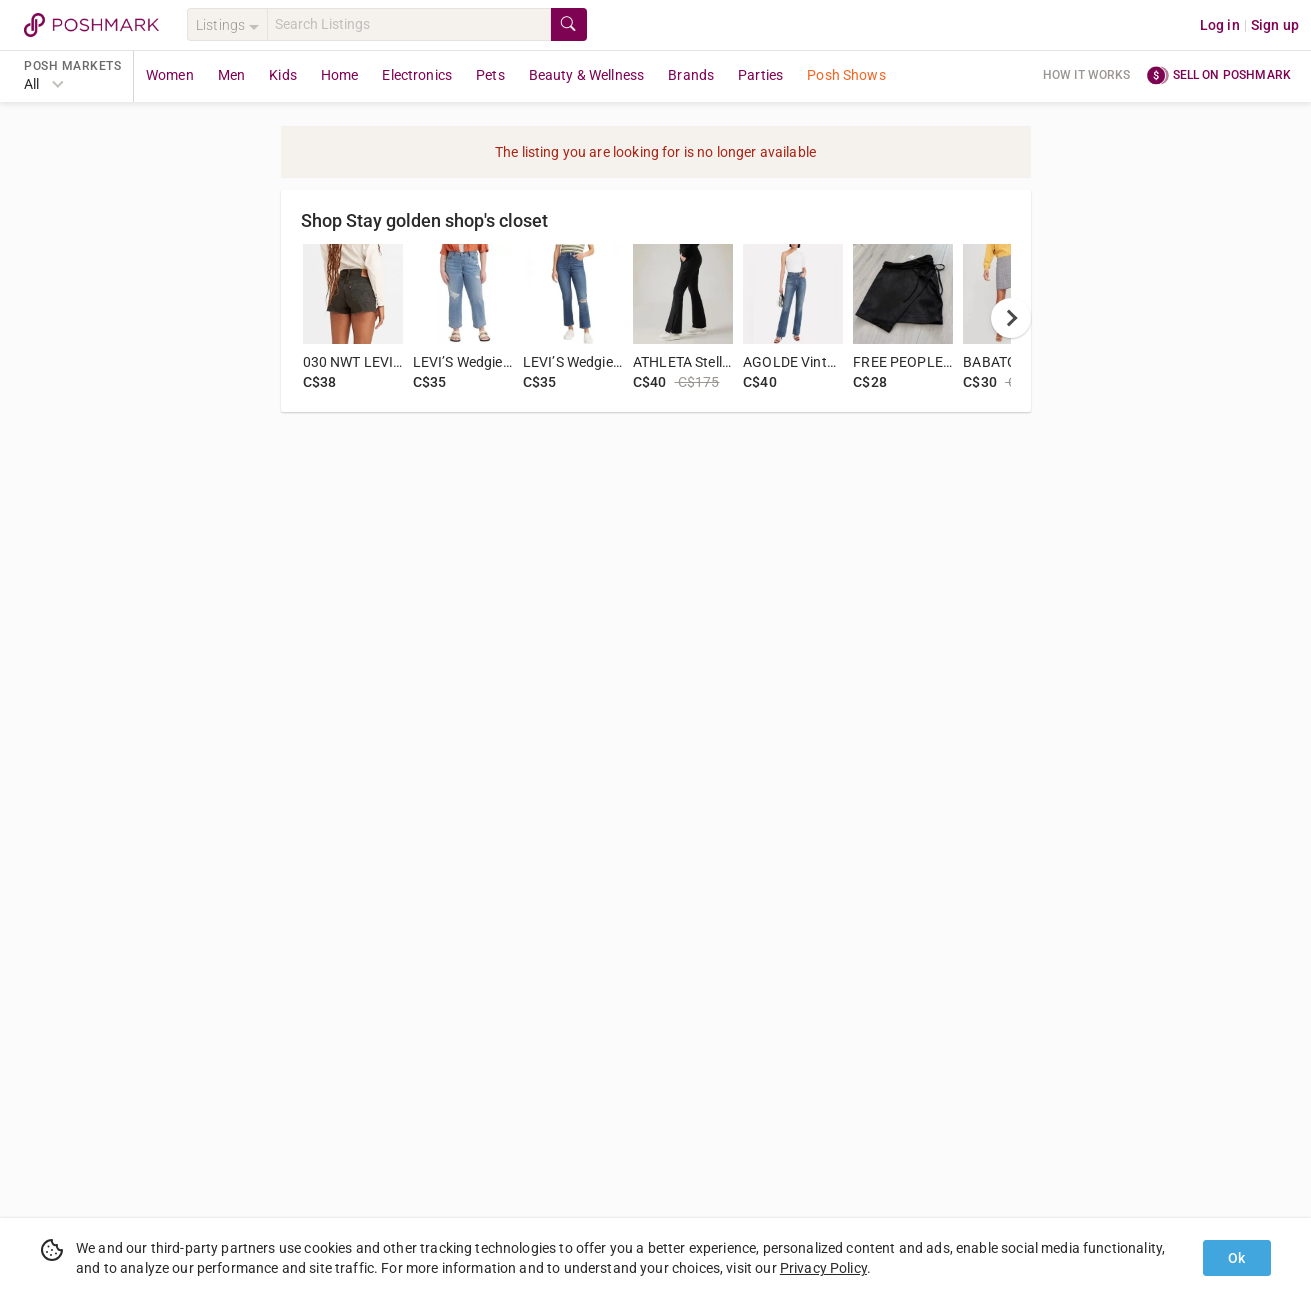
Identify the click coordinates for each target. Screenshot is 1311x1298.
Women (170, 75)
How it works (1087, 75)
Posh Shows (846, 75)
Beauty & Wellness (587, 75)
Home (340, 75)
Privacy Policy (823, 1268)
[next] (1011, 318)
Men (231, 75)
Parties (760, 75)
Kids (283, 75)
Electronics (417, 75)
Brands (691, 75)
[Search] (409, 24)
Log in (1220, 25)
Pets (490, 75)
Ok (1236, 1258)
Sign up (1275, 25)
